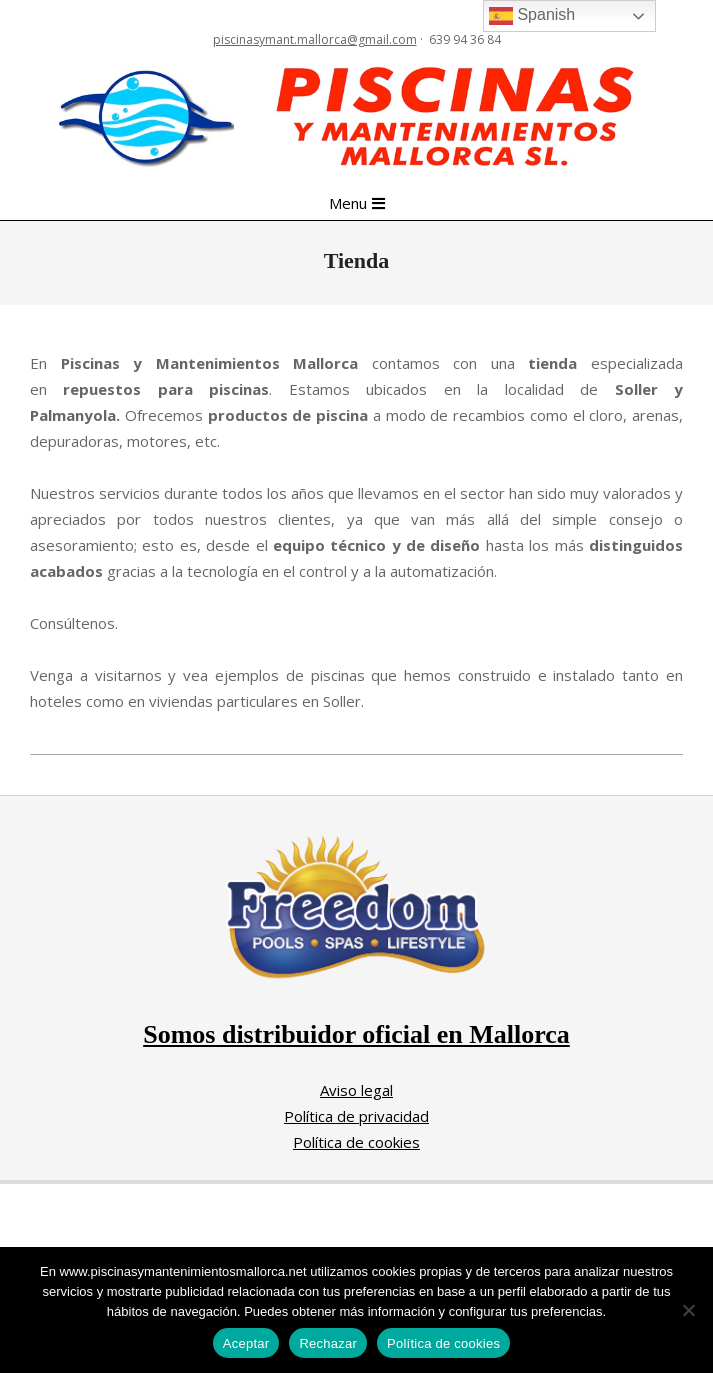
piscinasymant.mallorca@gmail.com (315, 39)
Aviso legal (356, 1090)
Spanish (532, 16)
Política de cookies (356, 1142)
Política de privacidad (356, 1116)
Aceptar (246, 1343)
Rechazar (328, 1343)
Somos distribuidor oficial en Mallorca (356, 1034)
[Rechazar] (688, 1310)
